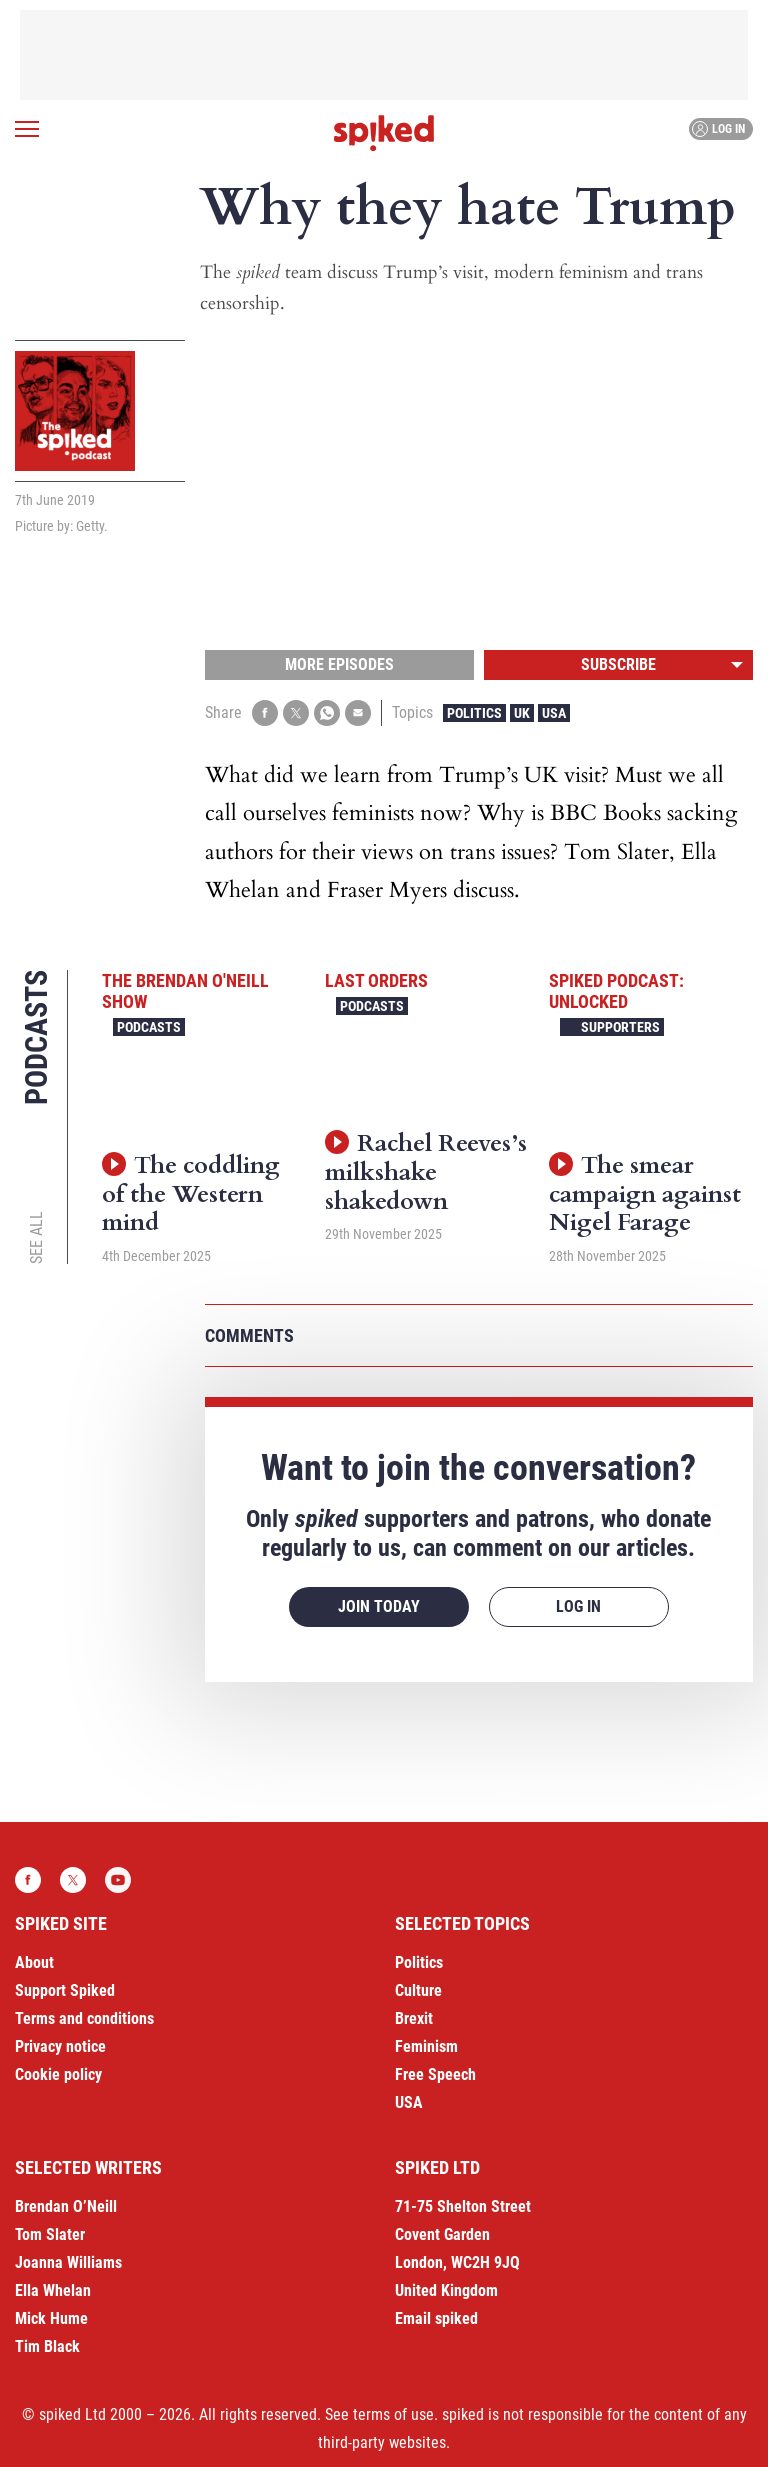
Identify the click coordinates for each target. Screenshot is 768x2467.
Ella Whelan (53, 2290)
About (34, 1962)
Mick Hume (51, 2318)
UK (522, 713)
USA (554, 713)
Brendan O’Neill (66, 2206)
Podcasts (149, 1027)
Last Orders (376, 980)
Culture (418, 1990)
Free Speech (435, 2074)
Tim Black (47, 2346)
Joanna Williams (68, 2262)
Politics (474, 713)
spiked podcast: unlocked (616, 991)
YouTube (118, 1880)
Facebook (28, 1880)
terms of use (393, 2414)
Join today (379, 1606)
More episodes (339, 664)
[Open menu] (27, 129)
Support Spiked (65, 1990)
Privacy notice (60, 2046)
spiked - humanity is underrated (384, 133)
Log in (718, 129)
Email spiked (436, 2318)
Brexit (414, 2018)
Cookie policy (58, 2074)
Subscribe (618, 664)
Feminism (426, 2046)
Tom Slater (50, 2234)
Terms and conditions (84, 2018)
